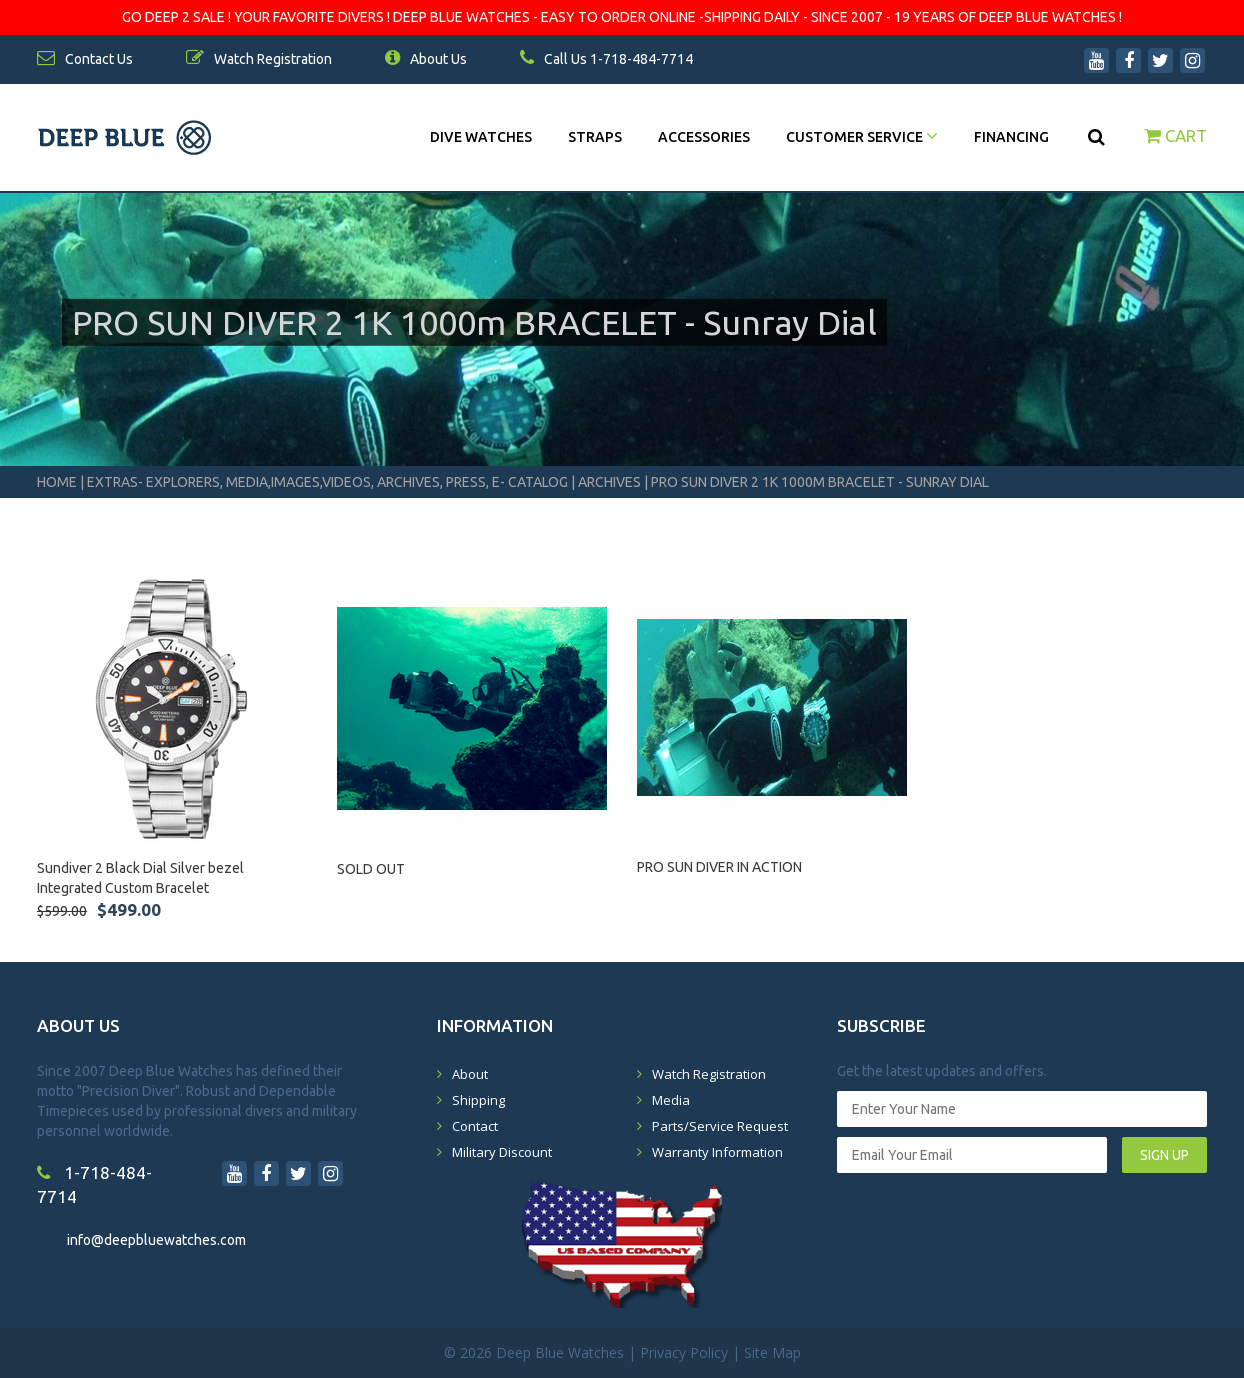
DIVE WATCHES (481, 137)
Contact (475, 1126)
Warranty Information (717, 1152)
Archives (609, 482)
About (470, 1074)
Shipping (478, 1100)
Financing (1011, 137)
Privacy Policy (684, 1352)
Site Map (772, 1352)
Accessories (704, 137)
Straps (595, 137)
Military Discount (502, 1152)
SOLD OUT (371, 869)
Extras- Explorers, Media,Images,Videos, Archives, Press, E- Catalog (329, 482)
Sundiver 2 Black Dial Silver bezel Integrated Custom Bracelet (140, 878)
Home (57, 482)
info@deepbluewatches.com (156, 1240)
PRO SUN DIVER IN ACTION (719, 867)
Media (671, 1100)
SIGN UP (1164, 1155)
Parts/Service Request (720, 1126)
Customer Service (862, 137)
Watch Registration (709, 1074)
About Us (426, 59)
